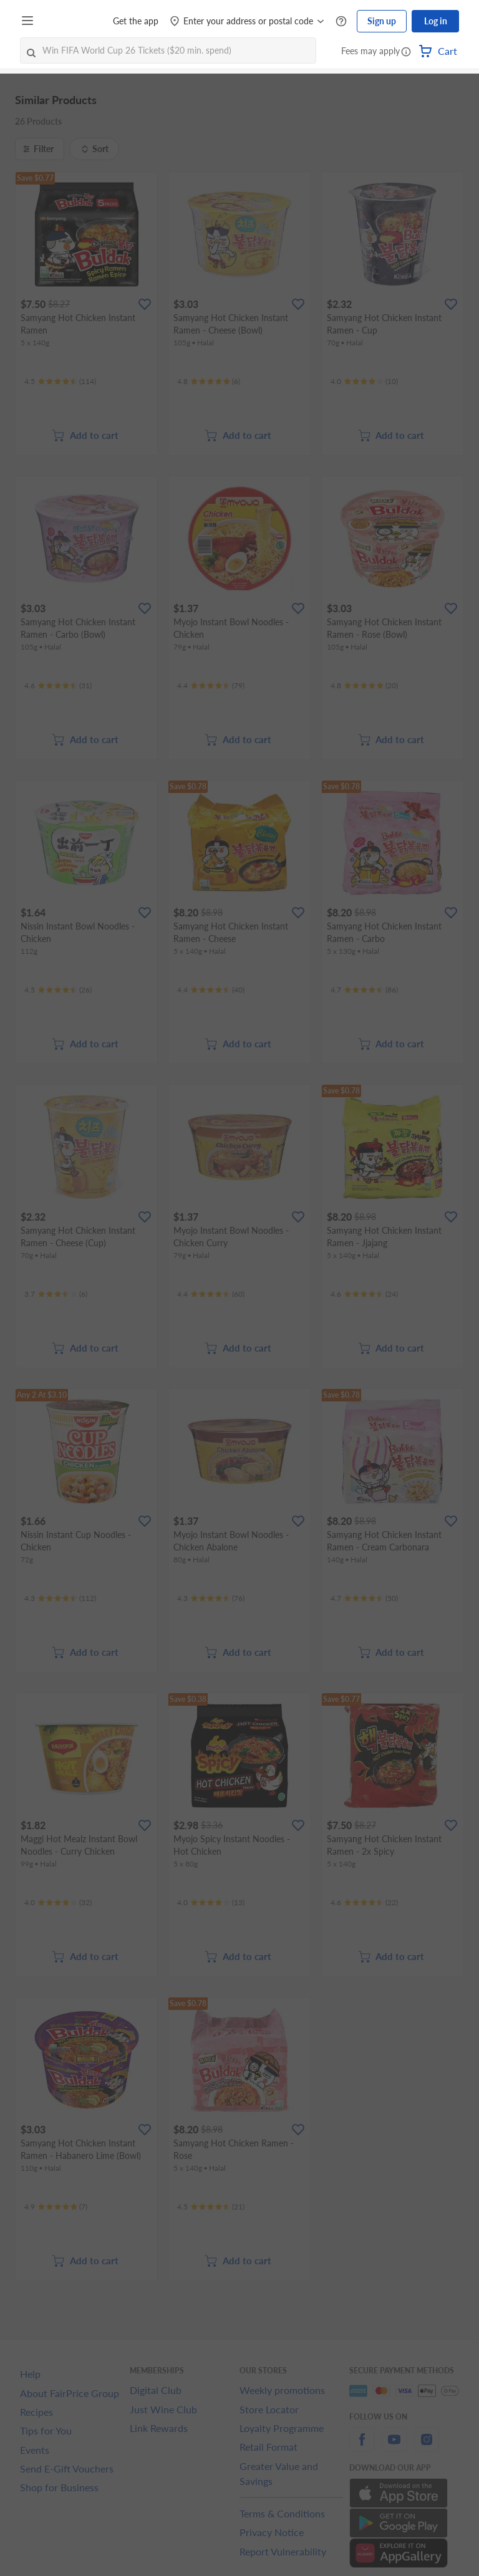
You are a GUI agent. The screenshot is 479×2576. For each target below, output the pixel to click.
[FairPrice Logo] (74, 21)
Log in (435, 21)
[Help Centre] (341, 21)
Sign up (381, 21)
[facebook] (361, 2447)
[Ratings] (60, 382)
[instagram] (426, 2447)
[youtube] (394, 2447)
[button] (406, 52)
